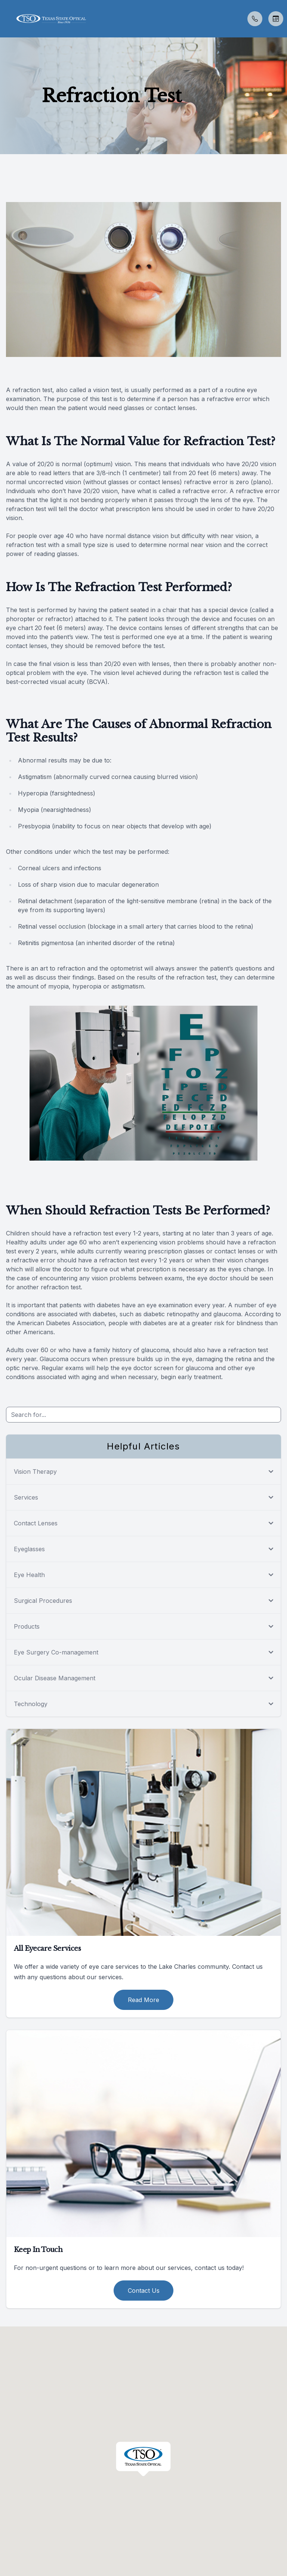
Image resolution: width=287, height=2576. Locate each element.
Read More (143, 2000)
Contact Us (144, 2290)
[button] (5, 19)
